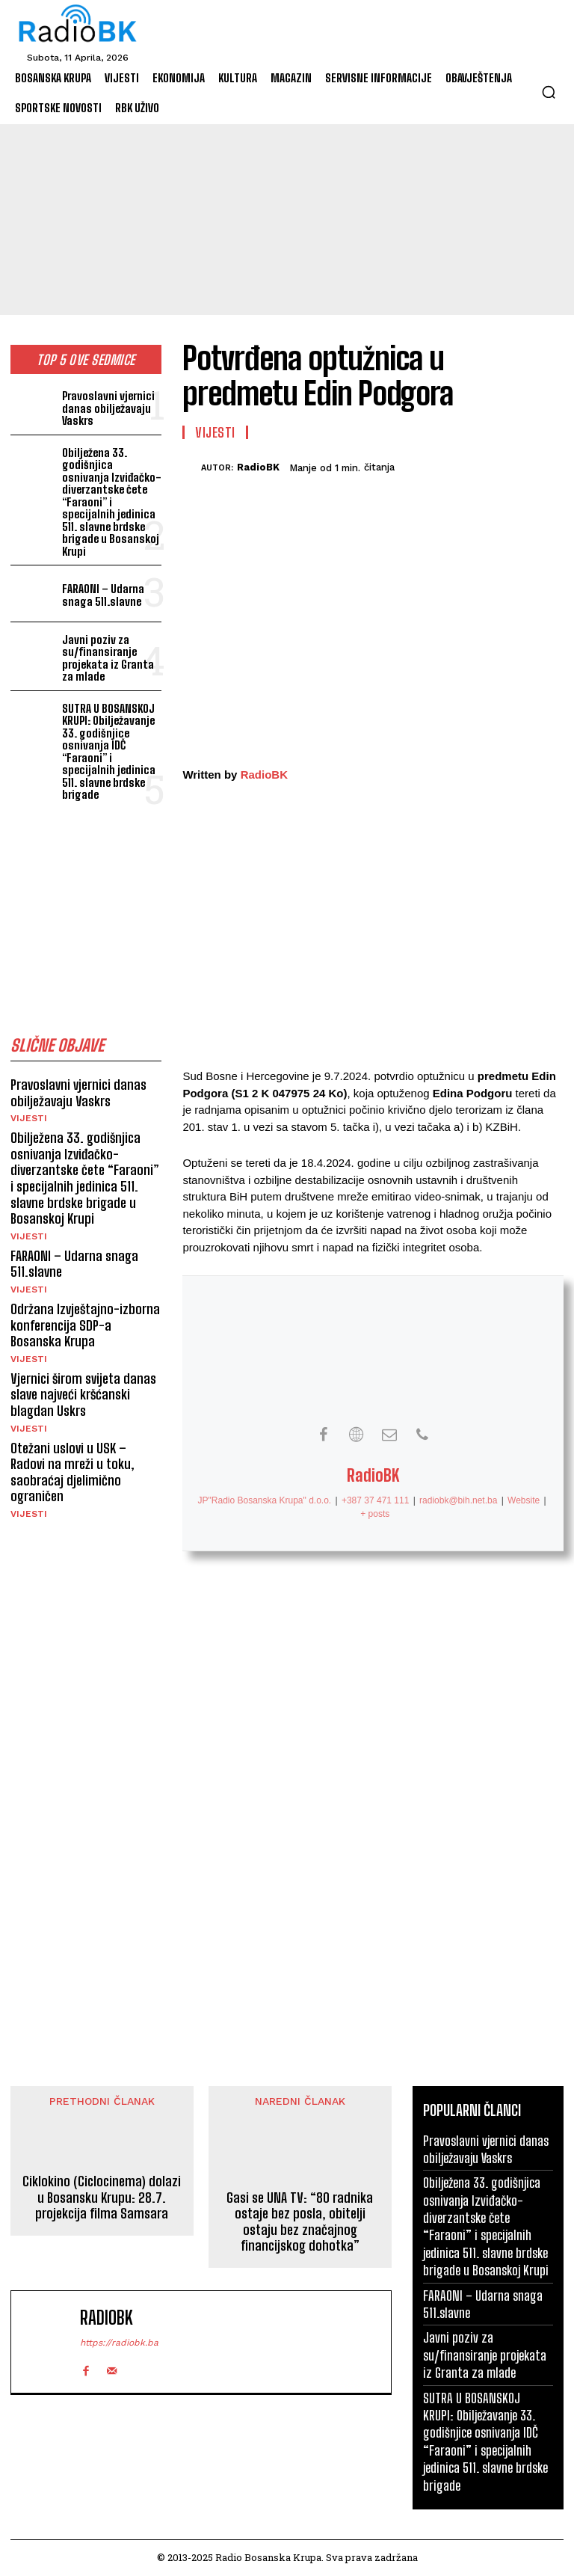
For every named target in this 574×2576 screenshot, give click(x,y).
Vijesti (28, 1118)
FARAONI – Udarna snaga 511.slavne (103, 595)
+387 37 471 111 (375, 1500)
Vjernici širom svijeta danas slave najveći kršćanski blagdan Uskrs (83, 1394)
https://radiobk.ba (119, 2342)
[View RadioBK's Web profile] (356, 1434)
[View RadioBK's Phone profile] (422, 1434)
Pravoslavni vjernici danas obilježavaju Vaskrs (108, 408)
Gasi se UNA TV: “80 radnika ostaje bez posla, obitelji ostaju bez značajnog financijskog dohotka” (299, 2222)
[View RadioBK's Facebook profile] (323, 1434)
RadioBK (258, 467)
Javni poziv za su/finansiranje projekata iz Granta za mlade (108, 658)
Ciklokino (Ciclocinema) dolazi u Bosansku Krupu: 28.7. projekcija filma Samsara (101, 2197)
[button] (549, 92)
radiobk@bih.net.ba (458, 1500)
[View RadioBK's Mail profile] (389, 1434)
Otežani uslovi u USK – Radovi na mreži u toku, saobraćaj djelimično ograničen (72, 1472)
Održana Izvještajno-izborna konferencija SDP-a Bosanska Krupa (85, 1325)
